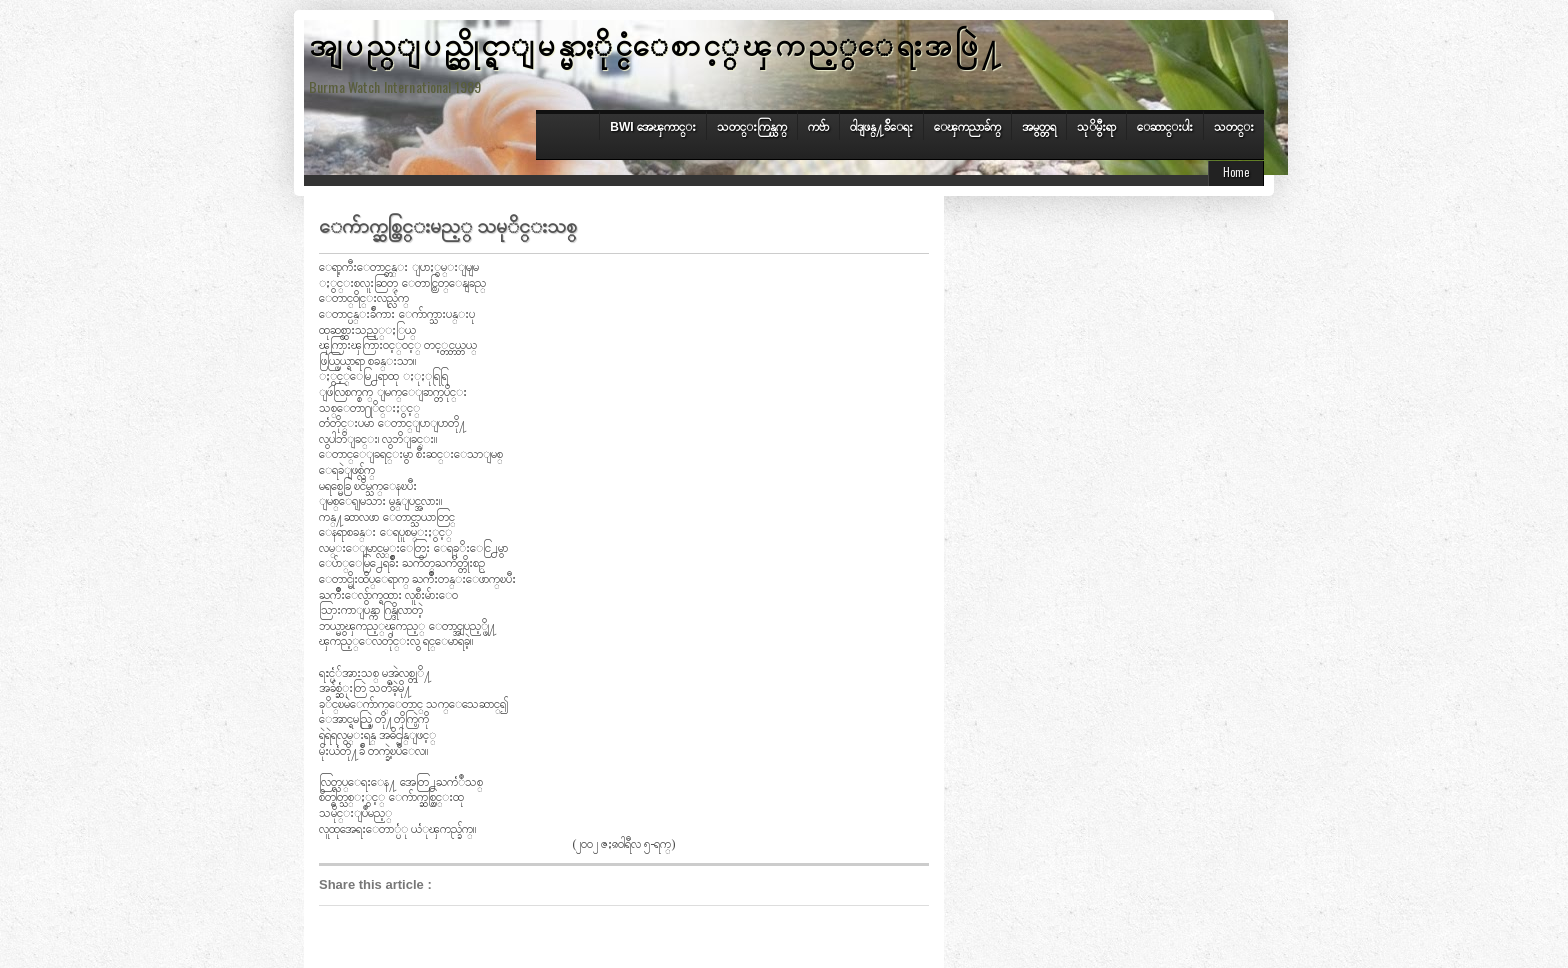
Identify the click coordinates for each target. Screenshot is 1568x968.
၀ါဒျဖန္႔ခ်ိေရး (881, 127)
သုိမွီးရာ (1096, 127)
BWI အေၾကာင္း (653, 127)
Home (1236, 172)
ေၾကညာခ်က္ (967, 127)
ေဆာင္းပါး (1165, 127)
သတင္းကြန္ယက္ (752, 127)
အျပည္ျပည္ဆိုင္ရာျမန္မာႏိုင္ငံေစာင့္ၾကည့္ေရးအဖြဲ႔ (657, 42)
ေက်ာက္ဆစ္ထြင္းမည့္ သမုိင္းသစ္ (448, 224)
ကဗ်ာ (818, 127)
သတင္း (1234, 127)
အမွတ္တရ (1039, 127)
